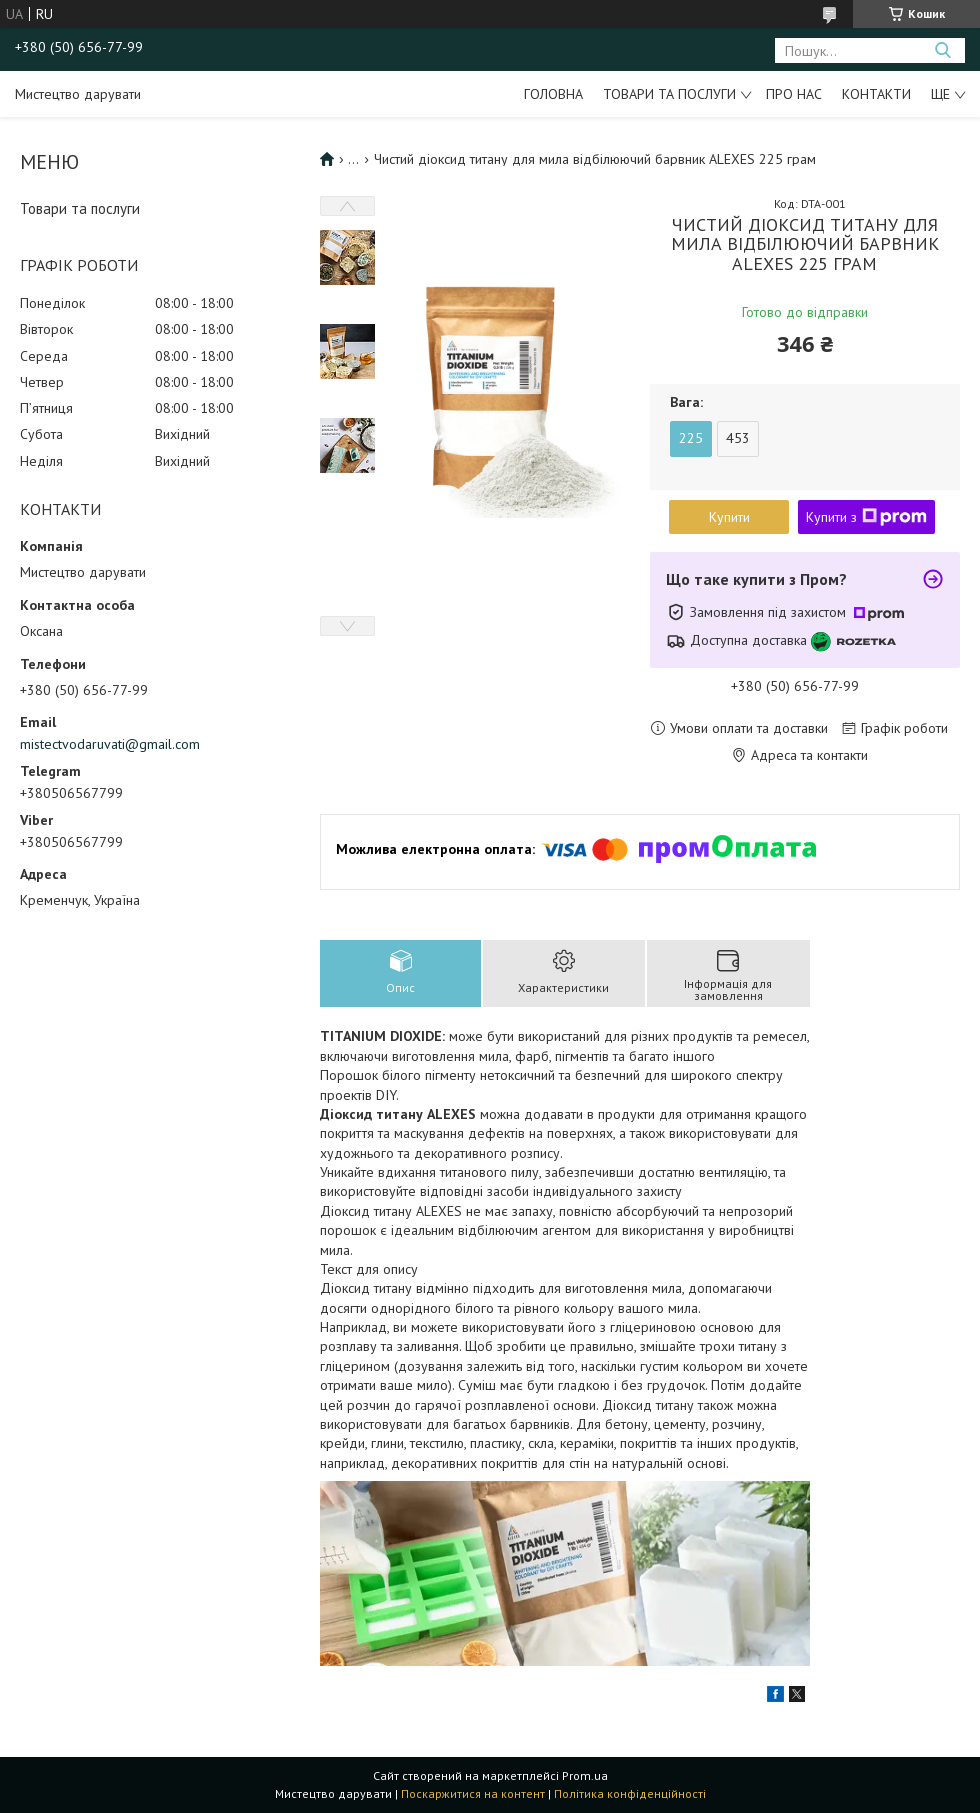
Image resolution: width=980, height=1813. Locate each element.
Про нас (794, 94)
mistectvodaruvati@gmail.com (110, 744)
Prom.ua (585, 1775)
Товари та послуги (669, 94)
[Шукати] (942, 50)
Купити (729, 517)
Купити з (866, 517)
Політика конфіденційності (630, 1793)
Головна (553, 94)
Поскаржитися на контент (473, 1793)
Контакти (876, 94)
